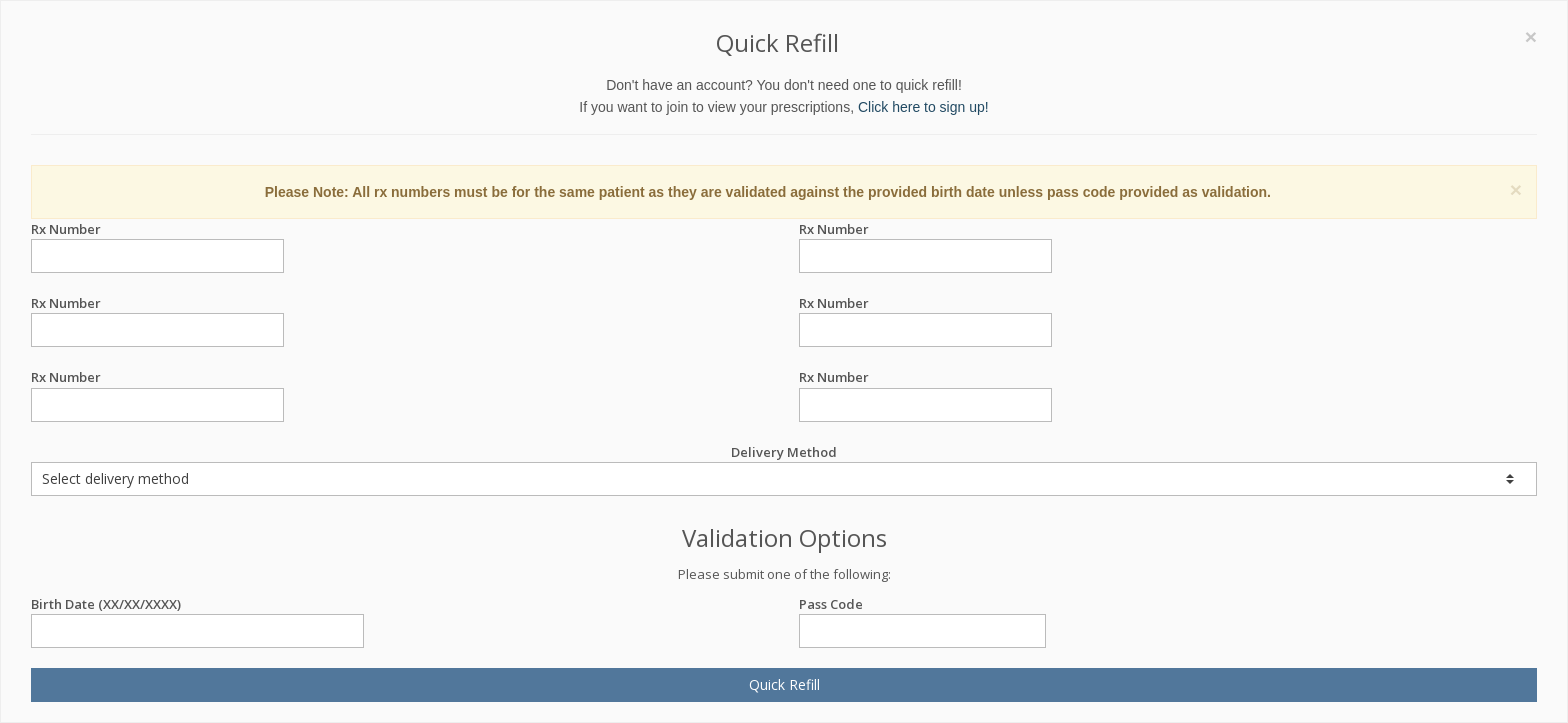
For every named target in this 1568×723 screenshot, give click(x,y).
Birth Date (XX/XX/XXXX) (197, 604)
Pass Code (922, 604)
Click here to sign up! (923, 107)
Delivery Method (784, 469)
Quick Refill (784, 684)
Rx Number (157, 229)
